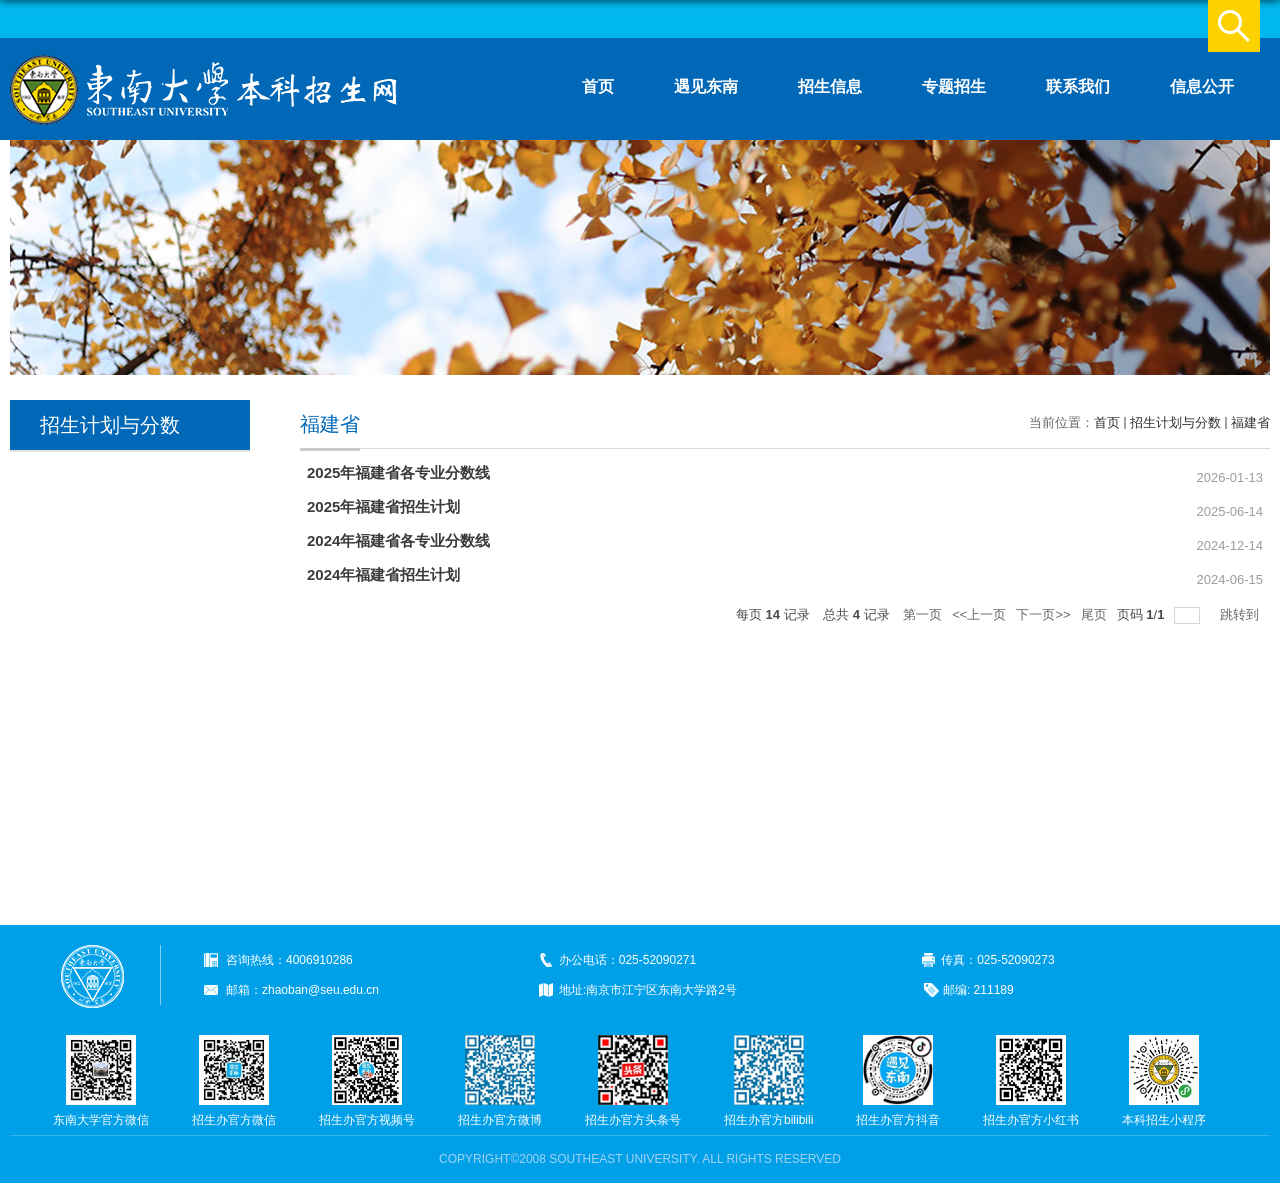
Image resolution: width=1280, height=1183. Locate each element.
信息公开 (1202, 86)
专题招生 (954, 86)
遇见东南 (706, 86)
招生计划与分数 (1175, 422)
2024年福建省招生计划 (383, 574)
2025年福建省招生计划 (383, 506)
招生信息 (830, 86)
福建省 (1250, 422)
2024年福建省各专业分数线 (398, 540)
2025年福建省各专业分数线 (398, 472)
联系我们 (1078, 86)
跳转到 (1241, 614)
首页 (598, 86)
